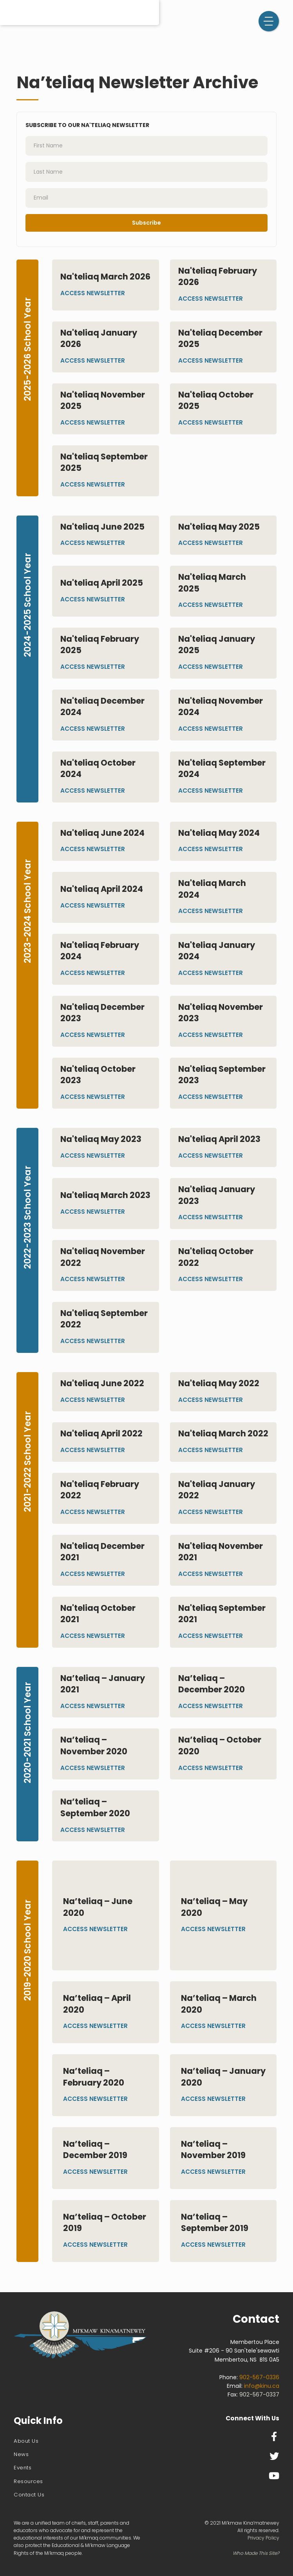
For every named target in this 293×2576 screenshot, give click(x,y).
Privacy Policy (263, 2537)
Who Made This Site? (256, 2553)
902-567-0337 (259, 2394)
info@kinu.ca (261, 2386)
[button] (269, 21)
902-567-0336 (259, 2377)
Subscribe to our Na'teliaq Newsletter (87, 125)
